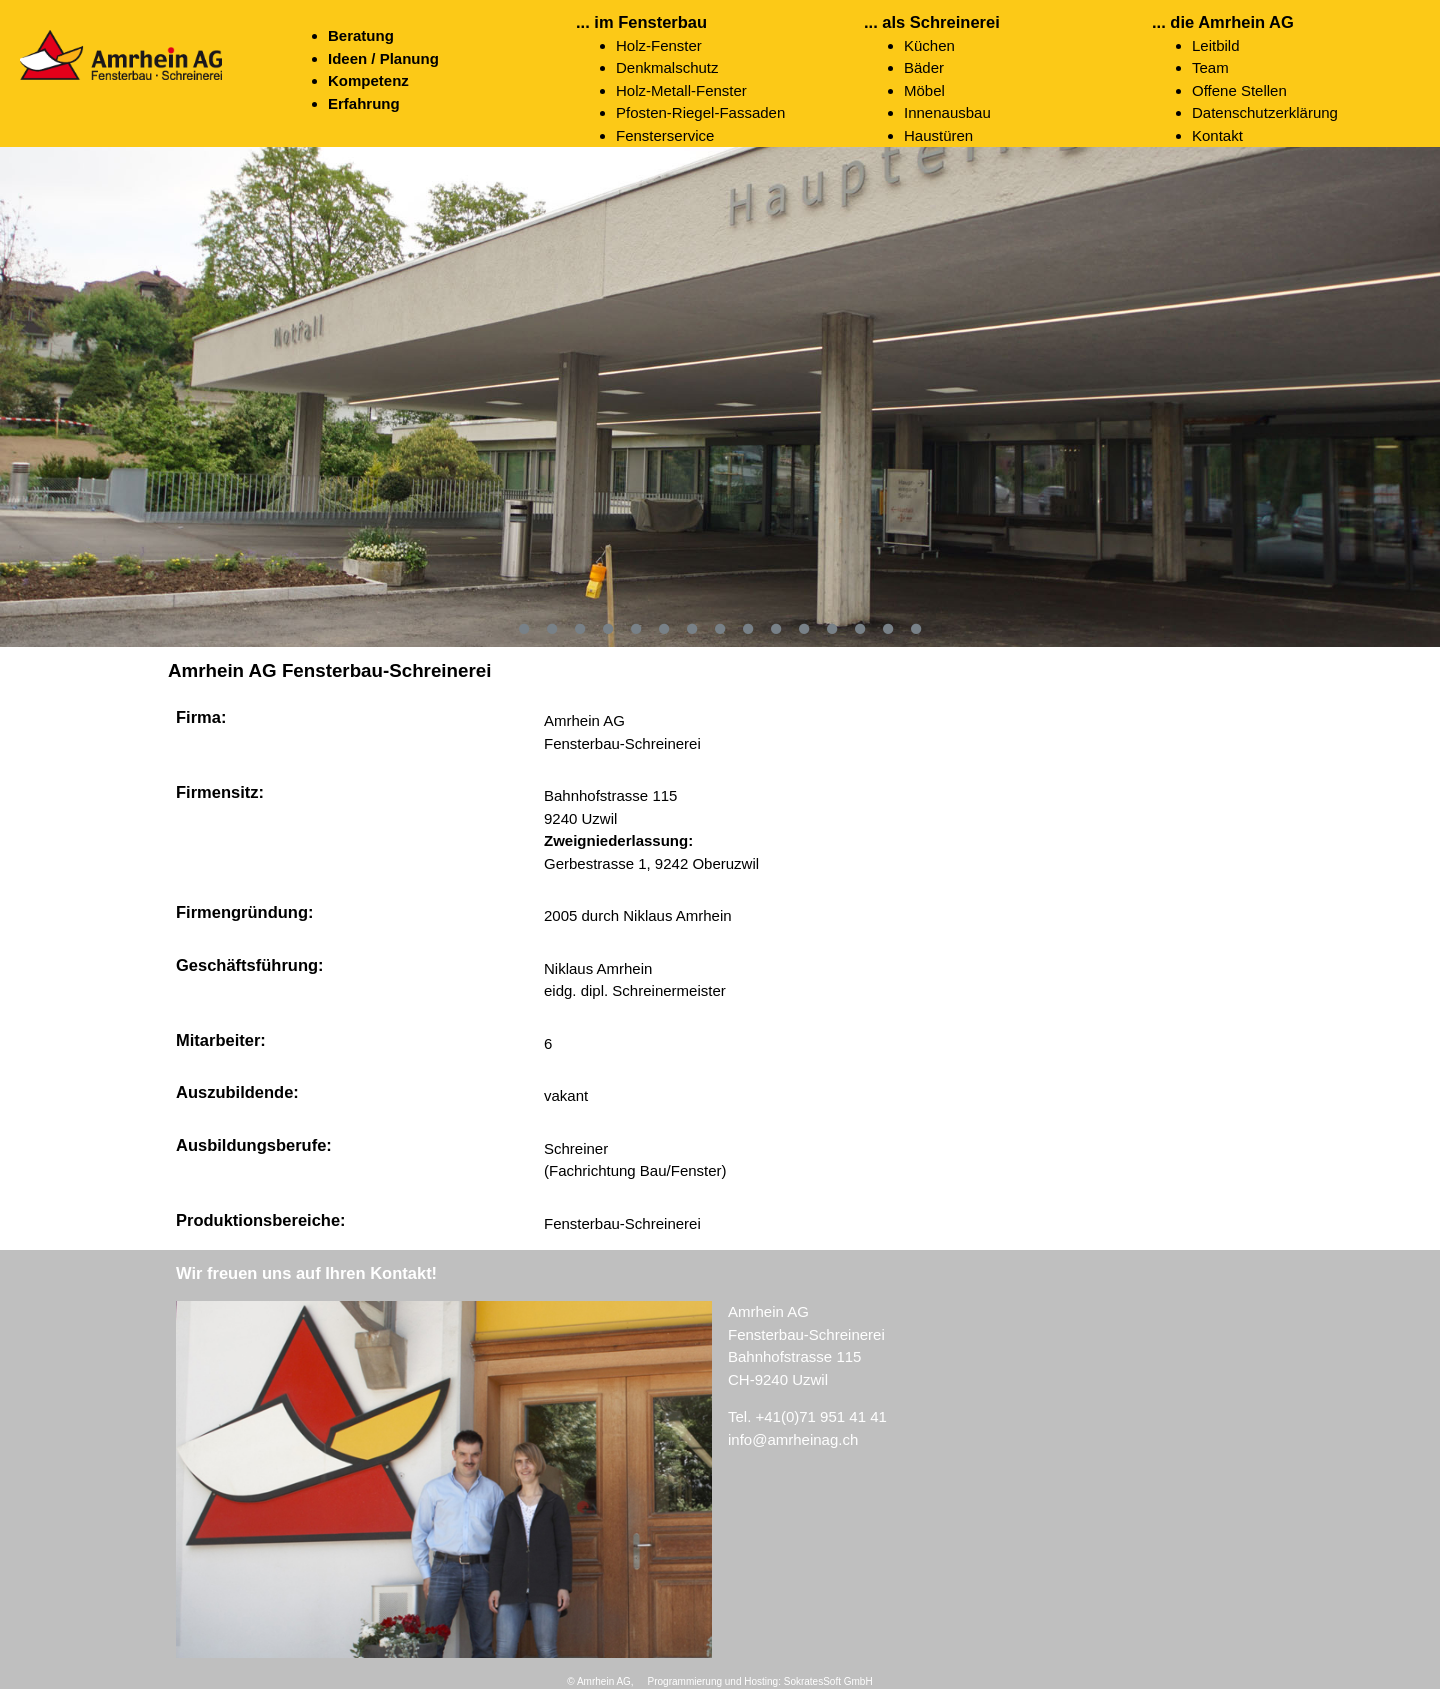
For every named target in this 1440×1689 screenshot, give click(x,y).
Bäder (924, 67)
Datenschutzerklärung (1265, 112)
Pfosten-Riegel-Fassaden (700, 112)
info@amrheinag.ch (793, 1439)
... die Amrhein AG (1223, 22)
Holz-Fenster (659, 45)
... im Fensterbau (641, 22)
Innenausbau (947, 112)
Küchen (929, 45)
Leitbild (1216, 45)
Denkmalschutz (667, 67)
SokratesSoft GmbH (828, 1681)
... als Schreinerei (932, 22)
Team (1210, 67)
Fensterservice (665, 135)
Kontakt (1217, 135)
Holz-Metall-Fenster (681, 90)
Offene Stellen (1239, 90)
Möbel (924, 90)
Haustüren (938, 135)
